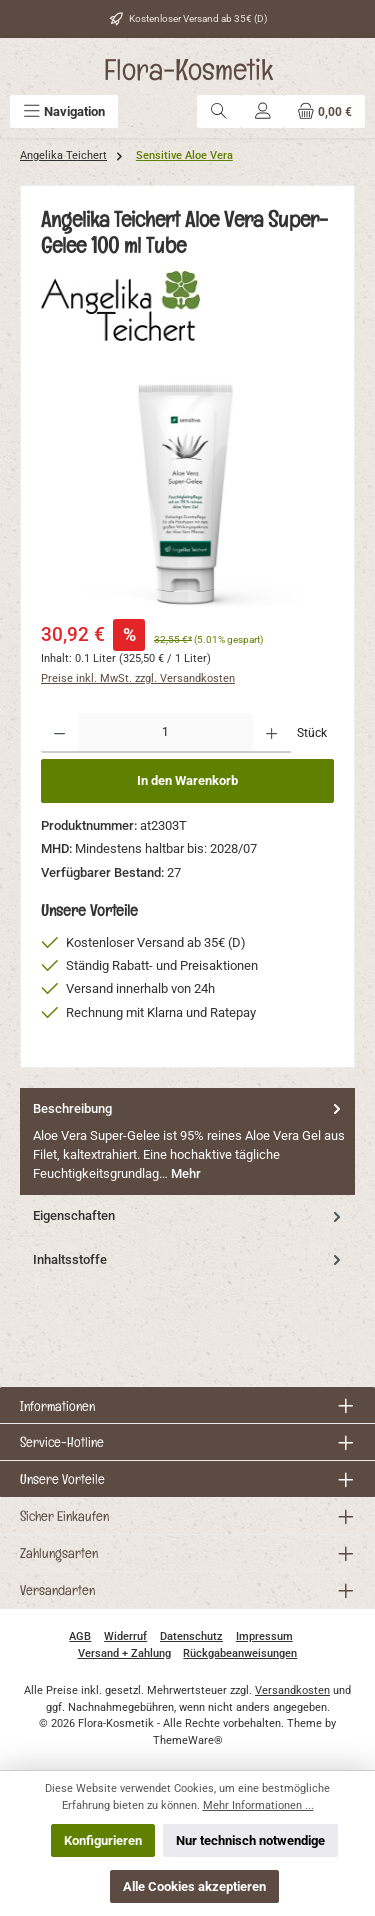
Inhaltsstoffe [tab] (189, 1259)
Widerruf (125, 1636)
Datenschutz (191, 1636)
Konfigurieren (103, 1840)
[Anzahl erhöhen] (271, 733)
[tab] (187, 1141)
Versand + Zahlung (124, 1653)
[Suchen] (219, 111)
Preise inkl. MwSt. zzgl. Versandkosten (138, 678)
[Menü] (64, 111)
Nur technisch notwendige (250, 1840)
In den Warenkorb (187, 780)
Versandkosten (292, 1690)
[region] (187, 493)
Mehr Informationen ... (258, 1805)
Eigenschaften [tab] (189, 1215)
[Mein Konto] (263, 111)
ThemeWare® (188, 1740)
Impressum (264, 1636)
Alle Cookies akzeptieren (194, 1886)
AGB (80, 1636)
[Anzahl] (165, 733)
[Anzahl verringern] (59, 733)
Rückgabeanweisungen (240, 1653)
